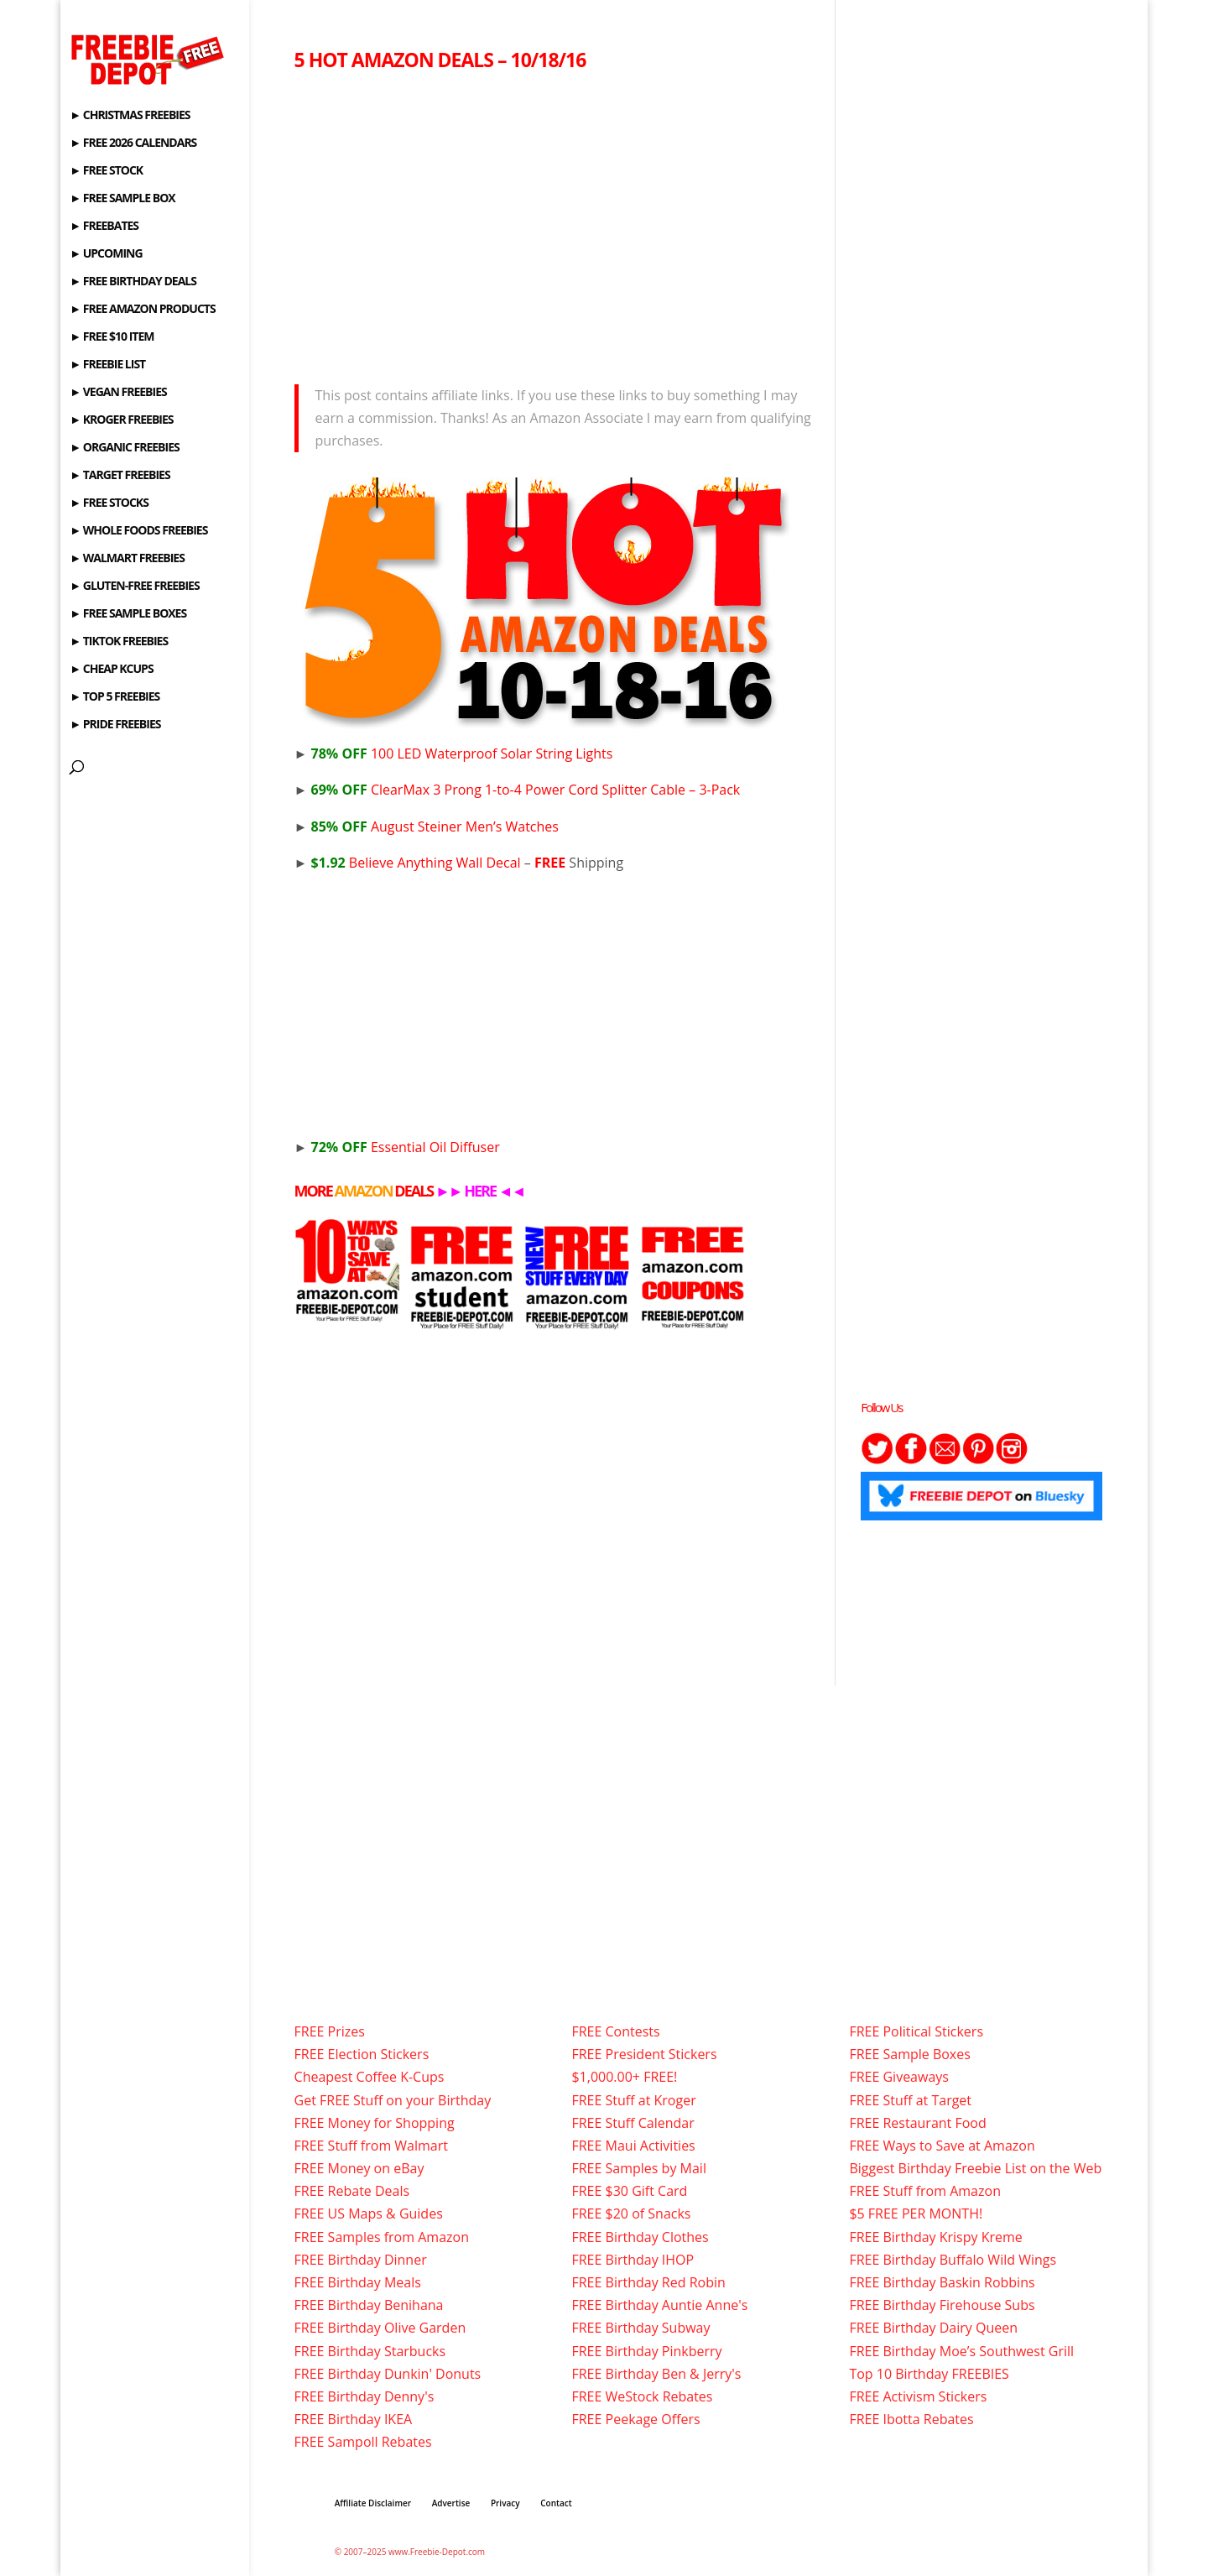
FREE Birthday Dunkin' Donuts (388, 2374)
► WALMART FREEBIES (127, 559)
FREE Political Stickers (916, 2031)
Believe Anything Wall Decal (416, 862)
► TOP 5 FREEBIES (114, 697)
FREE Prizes (329, 2031)
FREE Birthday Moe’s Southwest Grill (961, 2351)
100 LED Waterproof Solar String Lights (462, 753)
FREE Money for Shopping (374, 2123)
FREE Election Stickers (362, 2054)
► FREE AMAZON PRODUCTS (142, 309)
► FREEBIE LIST (107, 365)
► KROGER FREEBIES (121, 420)
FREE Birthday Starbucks (370, 2351)
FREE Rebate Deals (352, 2191)
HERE (480, 1191)
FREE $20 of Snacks (630, 2213)
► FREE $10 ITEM (112, 337)
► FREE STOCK (106, 171)
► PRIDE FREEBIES (115, 725)
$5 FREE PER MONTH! (915, 2213)
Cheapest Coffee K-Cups (369, 2077)
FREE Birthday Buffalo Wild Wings (952, 2259)
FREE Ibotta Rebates (911, 2419)
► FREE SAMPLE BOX (122, 199)
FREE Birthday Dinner (360, 2259)
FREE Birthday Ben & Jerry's (656, 2374)
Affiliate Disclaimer (373, 2503)
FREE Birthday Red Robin (648, 2282)
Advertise (451, 2503)
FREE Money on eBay (359, 2168)
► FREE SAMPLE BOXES (128, 614)
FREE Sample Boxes (909, 2054)
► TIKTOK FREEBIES (119, 642)
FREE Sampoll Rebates (363, 2442)
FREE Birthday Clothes (639, 2237)
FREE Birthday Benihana (369, 2305)
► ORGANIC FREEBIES (124, 448)
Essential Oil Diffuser (405, 1147)
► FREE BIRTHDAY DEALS (133, 282)
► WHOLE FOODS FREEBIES (138, 531)
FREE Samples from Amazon (381, 2237)
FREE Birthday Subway (640, 2327)
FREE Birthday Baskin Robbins (941, 2282)
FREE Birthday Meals (357, 2282)
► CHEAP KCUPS (111, 669)
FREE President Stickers (643, 2054)
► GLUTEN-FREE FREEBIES (134, 586)
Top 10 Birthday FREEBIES (929, 2374)
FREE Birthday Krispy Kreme (935, 2237)
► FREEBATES (104, 226)
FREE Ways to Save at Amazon (941, 2145)
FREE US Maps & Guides (368, 2213)
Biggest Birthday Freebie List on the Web (975, 2168)
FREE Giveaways (899, 2077)
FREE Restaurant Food (917, 2123)
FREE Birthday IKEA (353, 2419)
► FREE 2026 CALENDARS (133, 143)
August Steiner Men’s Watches (435, 826)
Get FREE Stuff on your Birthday (393, 2100)
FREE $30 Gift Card (629, 2191)
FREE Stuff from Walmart (371, 2145)
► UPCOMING (106, 254)
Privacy (505, 2503)
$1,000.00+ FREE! (624, 2077)
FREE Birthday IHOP (632, 2259)
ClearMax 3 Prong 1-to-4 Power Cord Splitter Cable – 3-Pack (526, 789)
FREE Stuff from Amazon (925, 2191)
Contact (555, 2503)
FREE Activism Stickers (918, 2396)
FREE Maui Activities (633, 2145)
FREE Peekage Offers (635, 2419)
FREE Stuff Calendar (632, 2123)
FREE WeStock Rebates (641, 2396)
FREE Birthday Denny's (364, 2396)
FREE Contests (615, 2031)
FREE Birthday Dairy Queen (933, 2327)
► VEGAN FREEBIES (118, 392)
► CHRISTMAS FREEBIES (130, 116)
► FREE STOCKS (109, 503)
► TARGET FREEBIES (119, 475)
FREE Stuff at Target (910, 2100)
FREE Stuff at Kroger (633, 2100)
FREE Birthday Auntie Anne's (659, 2305)
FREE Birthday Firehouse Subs (941, 2305)
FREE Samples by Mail (638, 2168)
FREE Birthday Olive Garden (380, 2327)
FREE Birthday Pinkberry (646, 2351)
